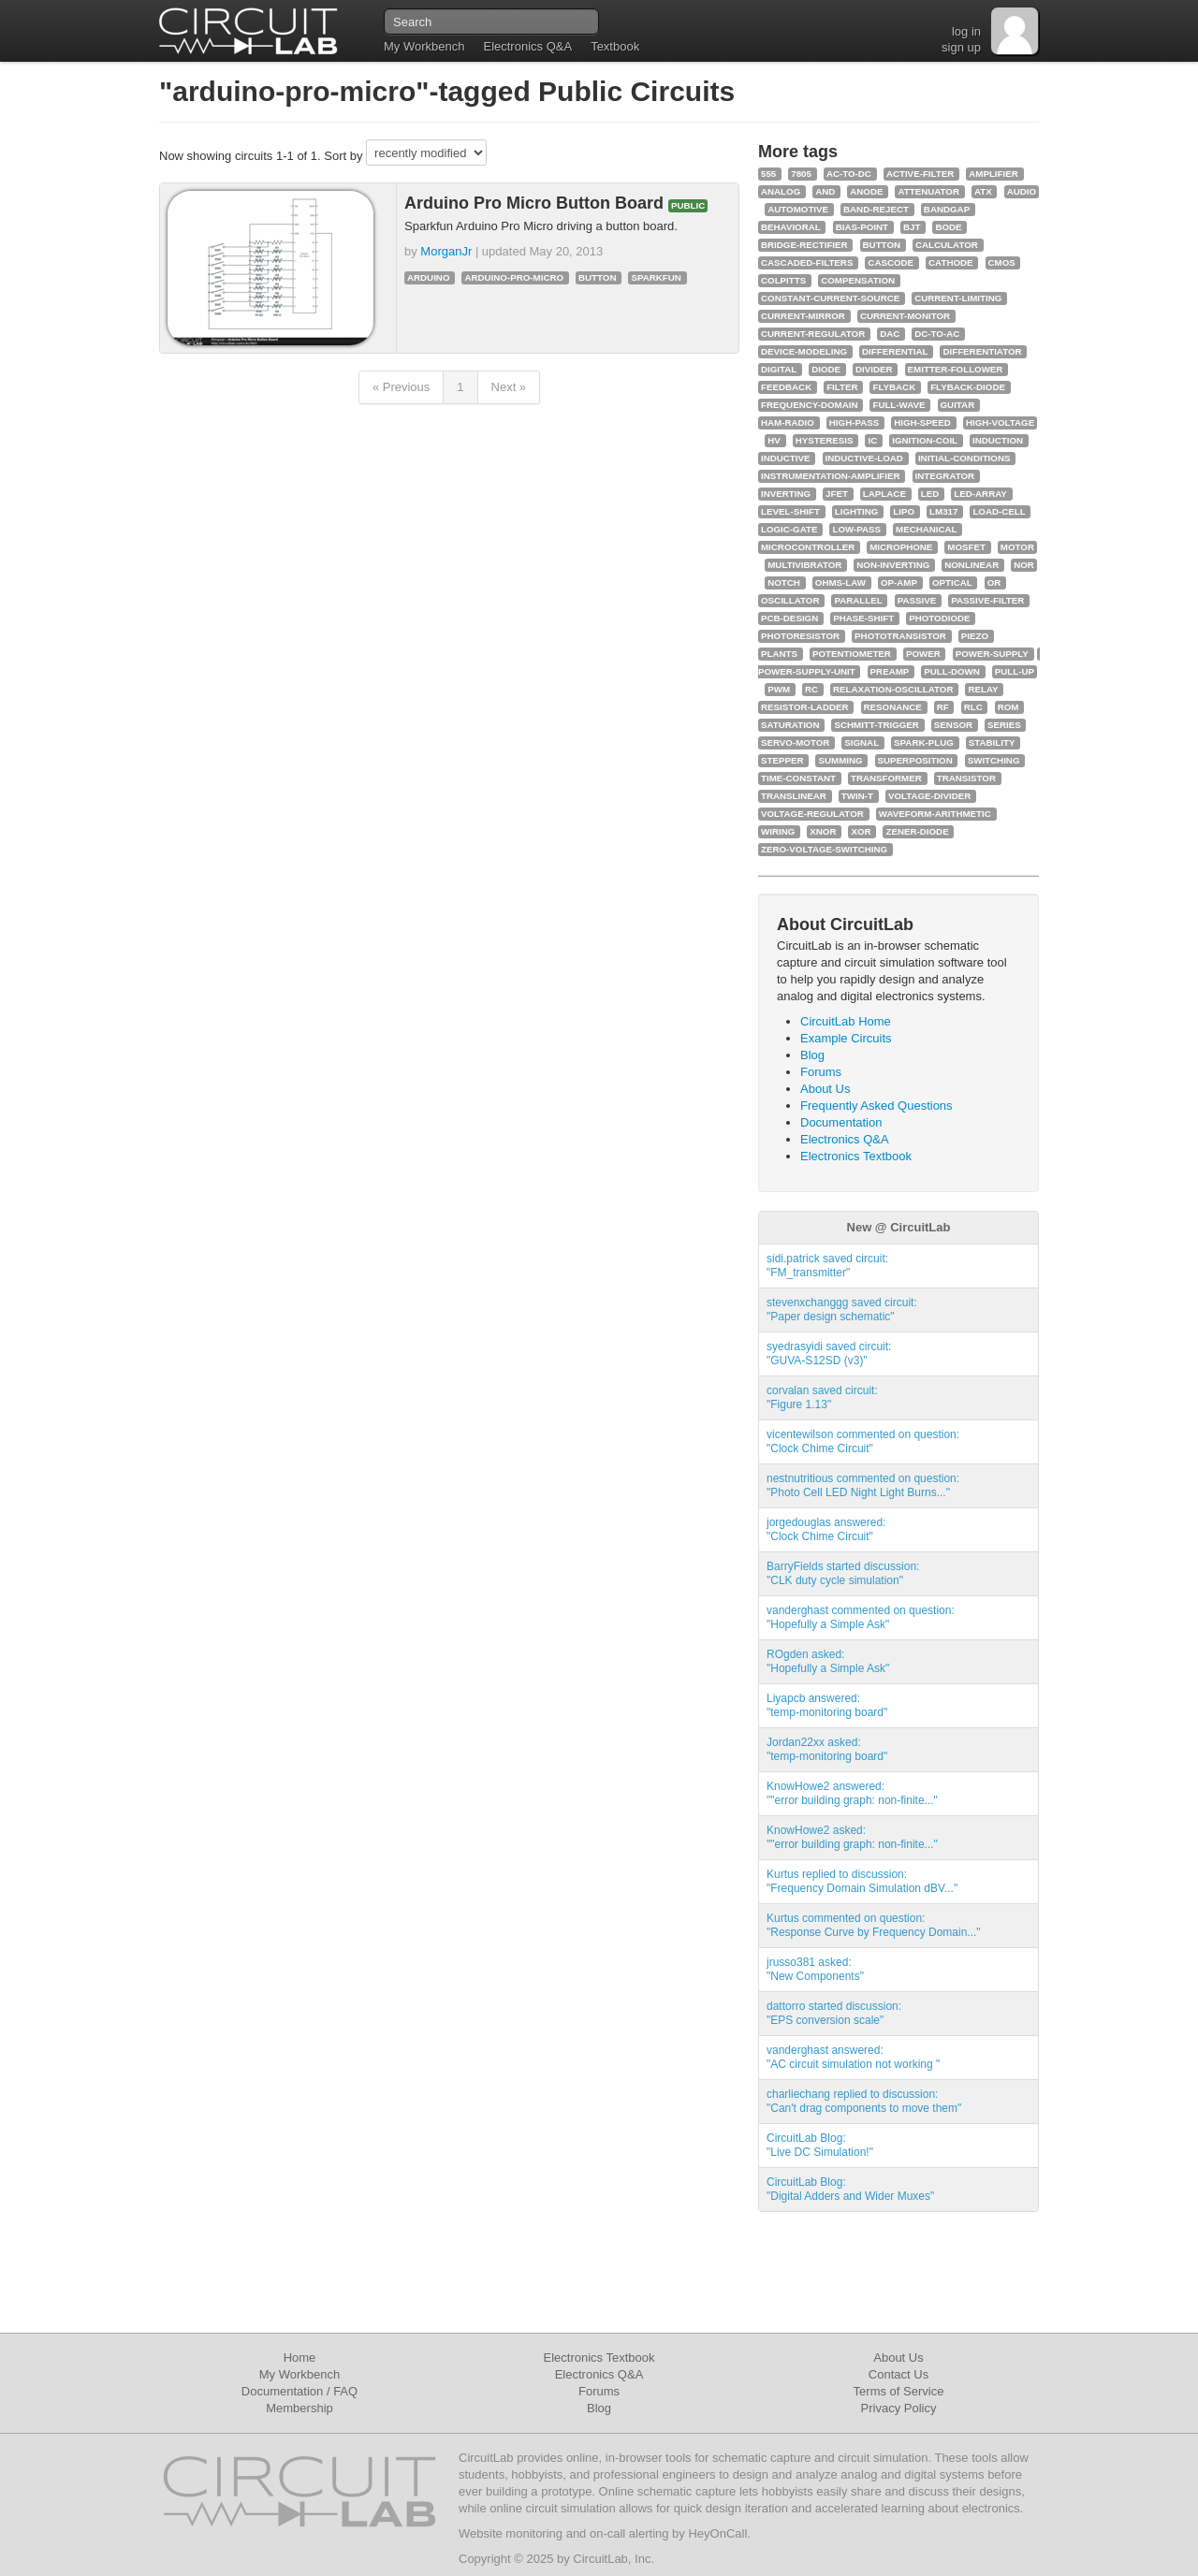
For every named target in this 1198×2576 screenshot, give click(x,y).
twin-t (857, 796)
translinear (793, 796)
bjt (911, 227)
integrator (945, 476)
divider (874, 369)
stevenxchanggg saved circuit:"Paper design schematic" (842, 1309)
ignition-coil (924, 440)
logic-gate (789, 529)
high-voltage (1000, 422)
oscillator (790, 600)
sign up (961, 47)
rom (1008, 707)
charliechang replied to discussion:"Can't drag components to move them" (864, 2101)
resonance (893, 707)
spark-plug (924, 742)
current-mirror (803, 316)
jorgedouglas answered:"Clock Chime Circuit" (826, 1529)
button (597, 277)
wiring (778, 831)
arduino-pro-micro (513, 277)
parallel (858, 600)
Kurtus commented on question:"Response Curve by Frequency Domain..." (874, 1925)
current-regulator (813, 333)
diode (825, 369)
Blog (812, 1055)
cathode (950, 262)
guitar (958, 405)
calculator (946, 245)
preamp (890, 671)
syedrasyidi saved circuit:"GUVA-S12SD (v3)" (829, 1353)
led (930, 493)
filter (841, 387)
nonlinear (971, 565)
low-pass (856, 529)
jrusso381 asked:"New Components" (815, 1969)
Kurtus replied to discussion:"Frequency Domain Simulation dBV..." (862, 1881)
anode (866, 191)
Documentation (841, 1122)
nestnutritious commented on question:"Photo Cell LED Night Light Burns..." (863, 1485)
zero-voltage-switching (824, 849)
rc (811, 689)
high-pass (854, 422)
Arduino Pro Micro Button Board (536, 203)
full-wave (898, 405)
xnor (823, 831)
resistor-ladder (805, 707)
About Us (825, 1089)
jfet (836, 493)
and (825, 191)
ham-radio (787, 422)
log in (966, 31)
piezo (974, 636)
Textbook (615, 46)
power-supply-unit (806, 671)
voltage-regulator (812, 813)
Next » (509, 387)
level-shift (790, 511)
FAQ (345, 2391)
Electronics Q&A (527, 46)
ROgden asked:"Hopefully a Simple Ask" (828, 1661)
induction (997, 440)
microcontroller (808, 547)
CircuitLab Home (845, 1021)
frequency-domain (809, 405)
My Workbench (424, 46)
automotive (797, 209)
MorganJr (446, 251)
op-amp (899, 582)
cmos (1001, 262)
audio (1021, 191)
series (1004, 725)
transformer (886, 778)
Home (300, 2357)
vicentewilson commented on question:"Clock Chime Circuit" (863, 1441)
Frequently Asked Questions (876, 1106)
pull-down (952, 671)
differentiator (981, 351)
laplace (884, 493)
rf (943, 707)
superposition (915, 760)
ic (872, 440)
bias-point (862, 227)
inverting (786, 493)
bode (948, 227)
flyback (893, 387)
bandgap (947, 209)
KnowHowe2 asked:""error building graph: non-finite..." (852, 1837)
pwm (778, 689)
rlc (973, 707)
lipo (903, 511)
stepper (782, 760)
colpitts (783, 280)
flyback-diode (967, 387)
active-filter (920, 173)
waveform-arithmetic (935, 813)
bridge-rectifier (804, 245)
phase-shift (863, 618)
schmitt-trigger (876, 725)
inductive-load (864, 458)
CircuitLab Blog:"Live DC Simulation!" (820, 2145)
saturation (790, 725)
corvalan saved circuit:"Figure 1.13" (822, 1397)
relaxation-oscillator (893, 689)
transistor (966, 778)
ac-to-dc (848, 173)
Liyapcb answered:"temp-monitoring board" (827, 1705)
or (994, 582)
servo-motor (795, 742)
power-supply (992, 653)
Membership (299, 2408)
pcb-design (789, 618)
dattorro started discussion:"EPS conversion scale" (834, 2013)
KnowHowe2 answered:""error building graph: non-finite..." (852, 1793)
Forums (820, 1072)
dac (889, 333)
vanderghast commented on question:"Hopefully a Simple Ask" (861, 1617)
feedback (786, 387)
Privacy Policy (899, 2408)
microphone (900, 547)
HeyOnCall (717, 2533)
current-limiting (957, 298)
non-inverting (892, 565)
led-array (980, 493)
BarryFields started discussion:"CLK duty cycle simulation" (843, 1573)
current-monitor (905, 316)
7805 (801, 173)
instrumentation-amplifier (830, 476)
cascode (890, 262)
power (923, 653)
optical (952, 582)
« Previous (401, 387)
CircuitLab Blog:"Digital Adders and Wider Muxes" (850, 2189)
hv (774, 440)
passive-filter (987, 600)
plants (779, 653)
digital (778, 369)
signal (861, 742)
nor (1024, 565)
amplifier (993, 173)
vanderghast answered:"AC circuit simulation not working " (853, 2057)
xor (860, 831)
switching (994, 760)
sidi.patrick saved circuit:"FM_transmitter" (827, 1265)
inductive (786, 458)
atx (983, 191)
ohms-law (840, 582)
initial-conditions (964, 458)
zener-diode (916, 831)
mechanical (926, 529)
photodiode (939, 618)
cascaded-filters (807, 262)
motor (1017, 547)
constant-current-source (830, 298)
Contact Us (898, 2374)
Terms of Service (899, 2391)
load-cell (998, 511)
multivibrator (804, 565)
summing (840, 760)
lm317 (943, 511)
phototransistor (900, 636)
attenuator (928, 191)
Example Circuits (846, 1038)
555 (768, 173)
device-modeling (804, 351)
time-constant (798, 778)
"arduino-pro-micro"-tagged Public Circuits (447, 91)
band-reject (876, 209)
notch (783, 582)
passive (917, 600)
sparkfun (655, 277)
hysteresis (825, 440)
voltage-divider (929, 796)
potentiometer (851, 653)
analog (780, 191)
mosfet (966, 547)
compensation (858, 280)
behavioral (791, 227)
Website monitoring (510, 2533)
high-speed (922, 422)
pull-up (1014, 671)
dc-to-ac (936, 333)
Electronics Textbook (856, 1156)
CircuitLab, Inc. (613, 2559)
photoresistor (800, 636)
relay (983, 689)
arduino (428, 277)
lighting (857, 511)
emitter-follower (955, 369)
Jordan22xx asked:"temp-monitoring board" (827, 1749)
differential (895, 351)
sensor (953, 725)
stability (992, 742)
